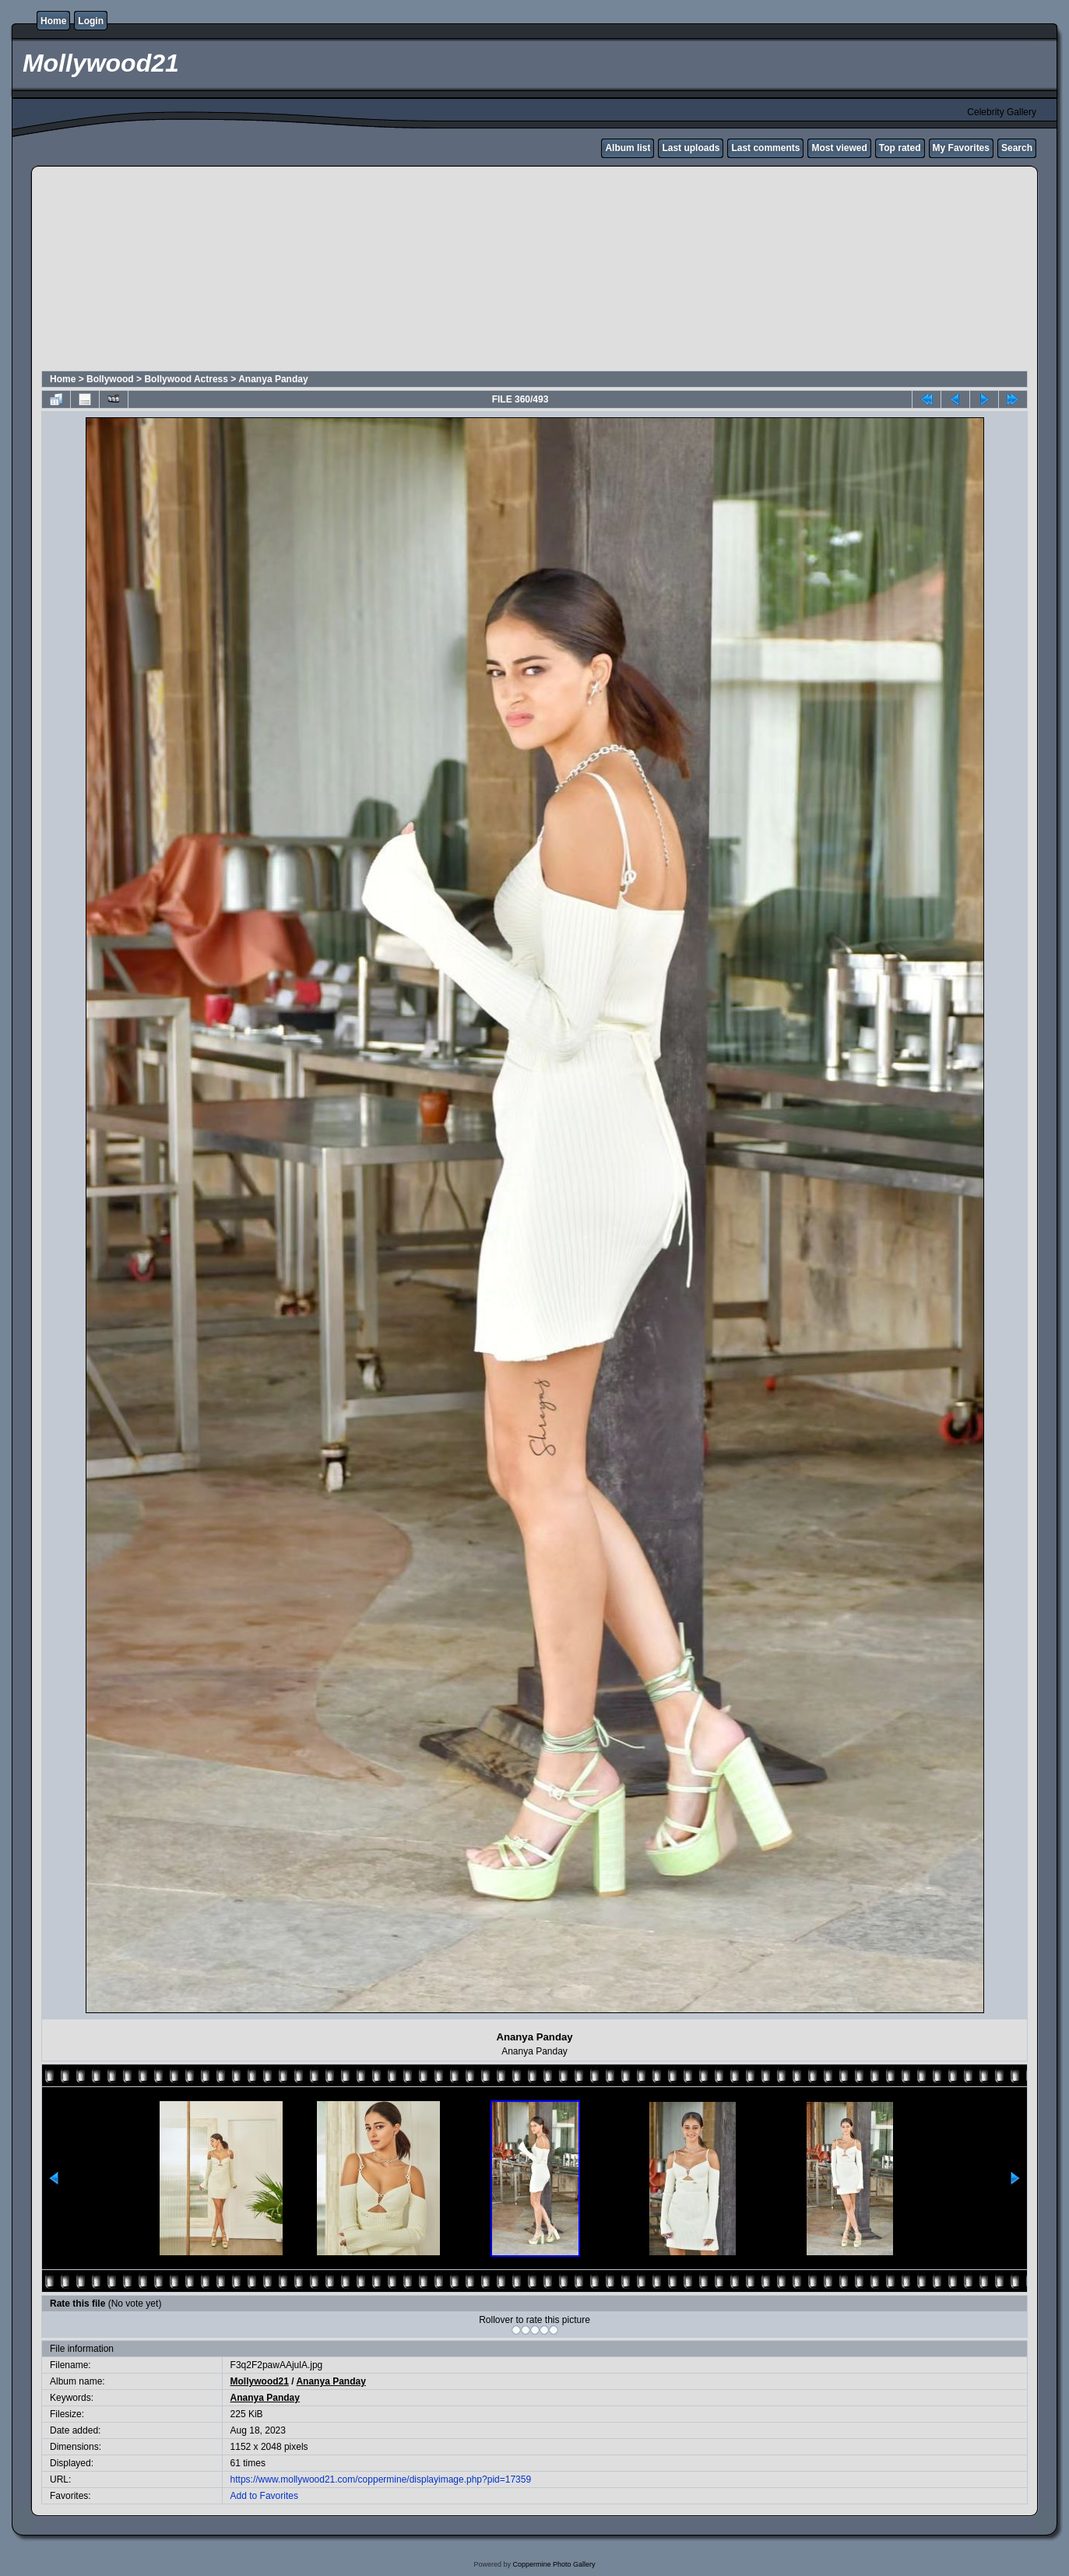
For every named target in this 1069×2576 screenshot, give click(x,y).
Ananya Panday (273, 379)
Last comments (765, 147)
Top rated (900, 147)
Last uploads (690, 147)
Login (91, 21)
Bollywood (110, 379)
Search (1016, 147)
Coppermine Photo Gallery (553, 2564)
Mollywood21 (259, 2381)
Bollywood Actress (186, 379)
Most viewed (839, 147)
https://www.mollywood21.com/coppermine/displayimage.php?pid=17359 (381, 2479)
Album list (627, 147)
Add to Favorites (264, 2495)
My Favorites (961, 147)
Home (53, 21)
